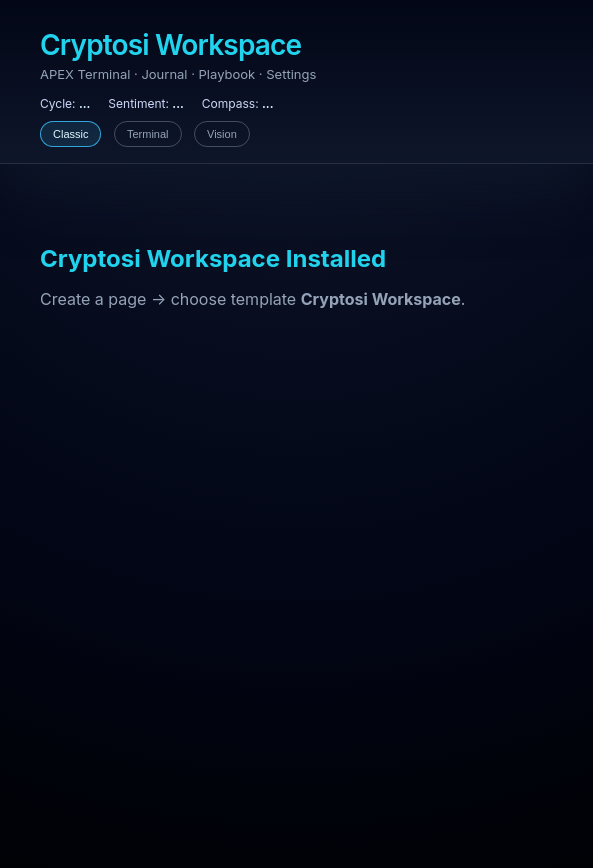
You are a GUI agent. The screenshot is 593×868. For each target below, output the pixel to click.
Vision (222, 134)
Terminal (148, 134)
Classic (70, 134)
